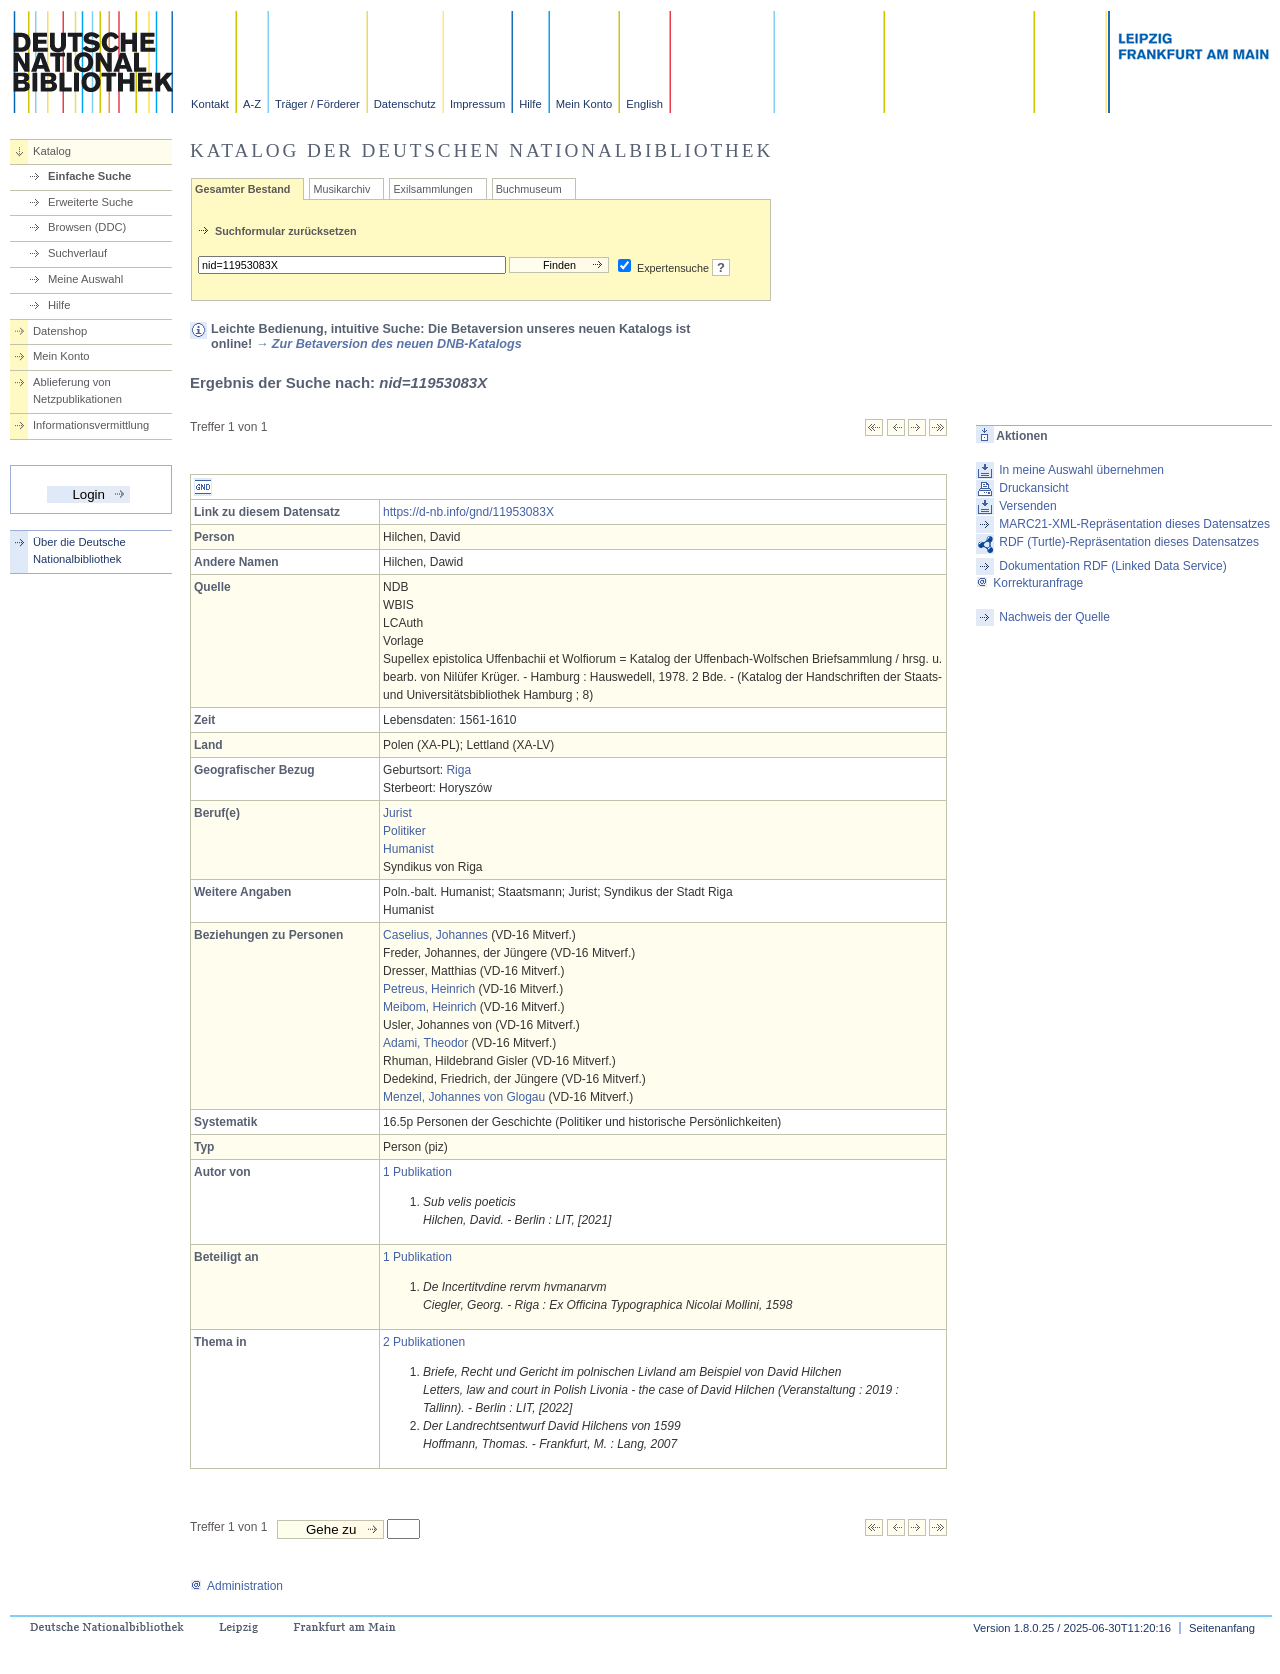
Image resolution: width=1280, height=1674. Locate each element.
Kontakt (210, 104)
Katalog (52, 151)
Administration (236, 1586)
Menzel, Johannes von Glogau (464, 1097)
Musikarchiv (341, 189)
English (644, 104)
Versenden (1027, 506)
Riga (458, 770)
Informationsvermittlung (91, 425)
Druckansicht (1033, 488)
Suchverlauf (77, 253)
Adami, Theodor (425, 1043)
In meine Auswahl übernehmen (1081, 470)
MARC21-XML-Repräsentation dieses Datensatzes (1134, 524)
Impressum (477, 104)
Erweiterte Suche (90, 202)
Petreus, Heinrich (429, 989)
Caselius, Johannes (435, 935)
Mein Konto (584, 104)
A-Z (252, 104)
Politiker (404, 831)
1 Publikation (417, 1172)
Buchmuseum (529, 189)
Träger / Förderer (317, 104)
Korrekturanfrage (1029, 583)
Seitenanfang (1222, 1628)
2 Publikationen (424, 1342)
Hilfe (530, 104)
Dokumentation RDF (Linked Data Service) (1112, 566)
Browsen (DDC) (87, 227)
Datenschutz (405, 104)
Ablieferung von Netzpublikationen (77, 390)
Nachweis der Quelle (1054, 617)
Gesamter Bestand (242, 189)
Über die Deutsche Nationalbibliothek (79, 550)
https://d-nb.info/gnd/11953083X (468, 512)
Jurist (397, 813)
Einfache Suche (89, 176)
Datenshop (60, 331)
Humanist (408, 849)
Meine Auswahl (85, 279)
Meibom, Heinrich (429, 1007)
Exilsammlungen (432, 189)
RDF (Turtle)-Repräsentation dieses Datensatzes (1129, 542)
